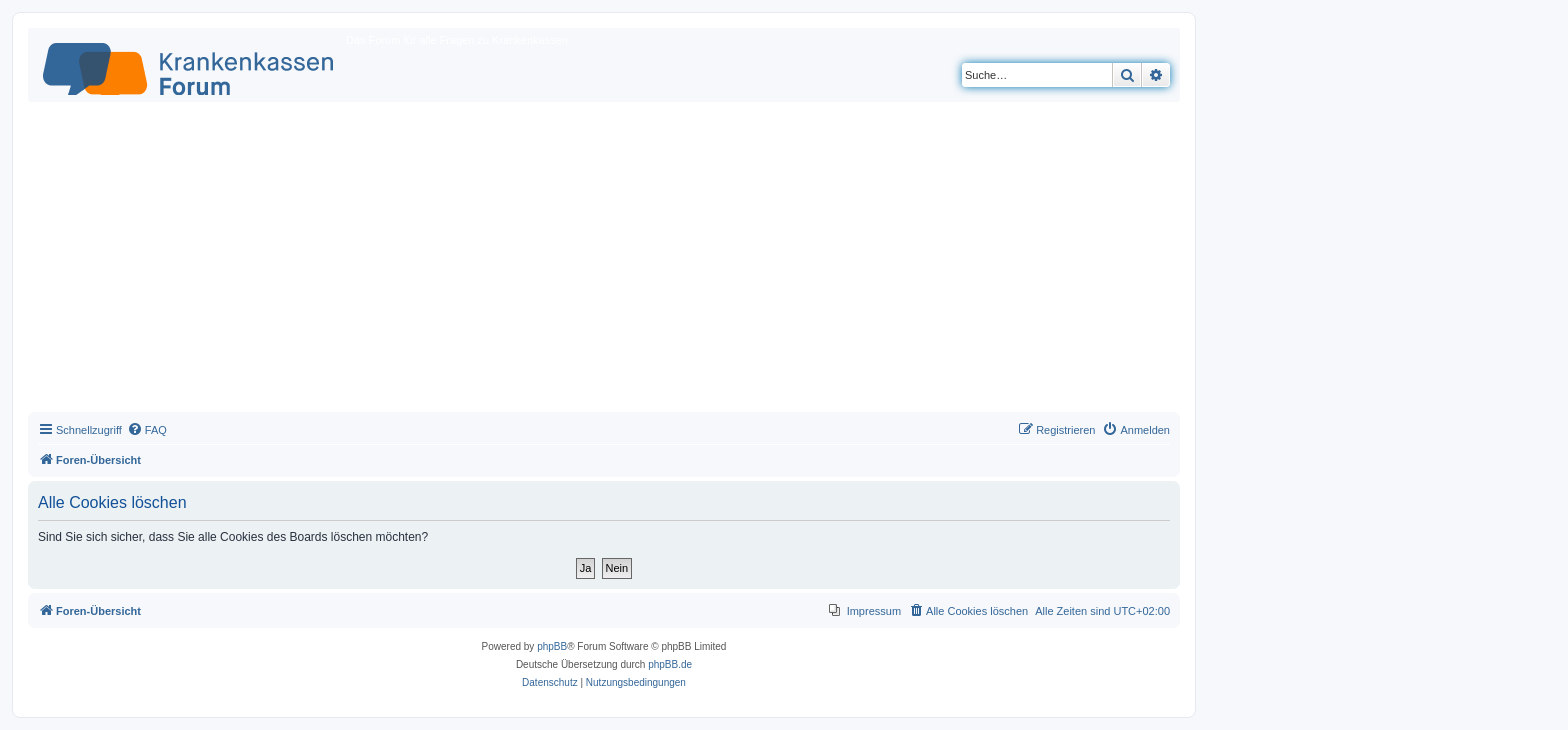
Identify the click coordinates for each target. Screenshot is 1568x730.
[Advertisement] (604, 262)
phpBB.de (670, 664)
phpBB (552, 646)
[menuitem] (147, 430)
